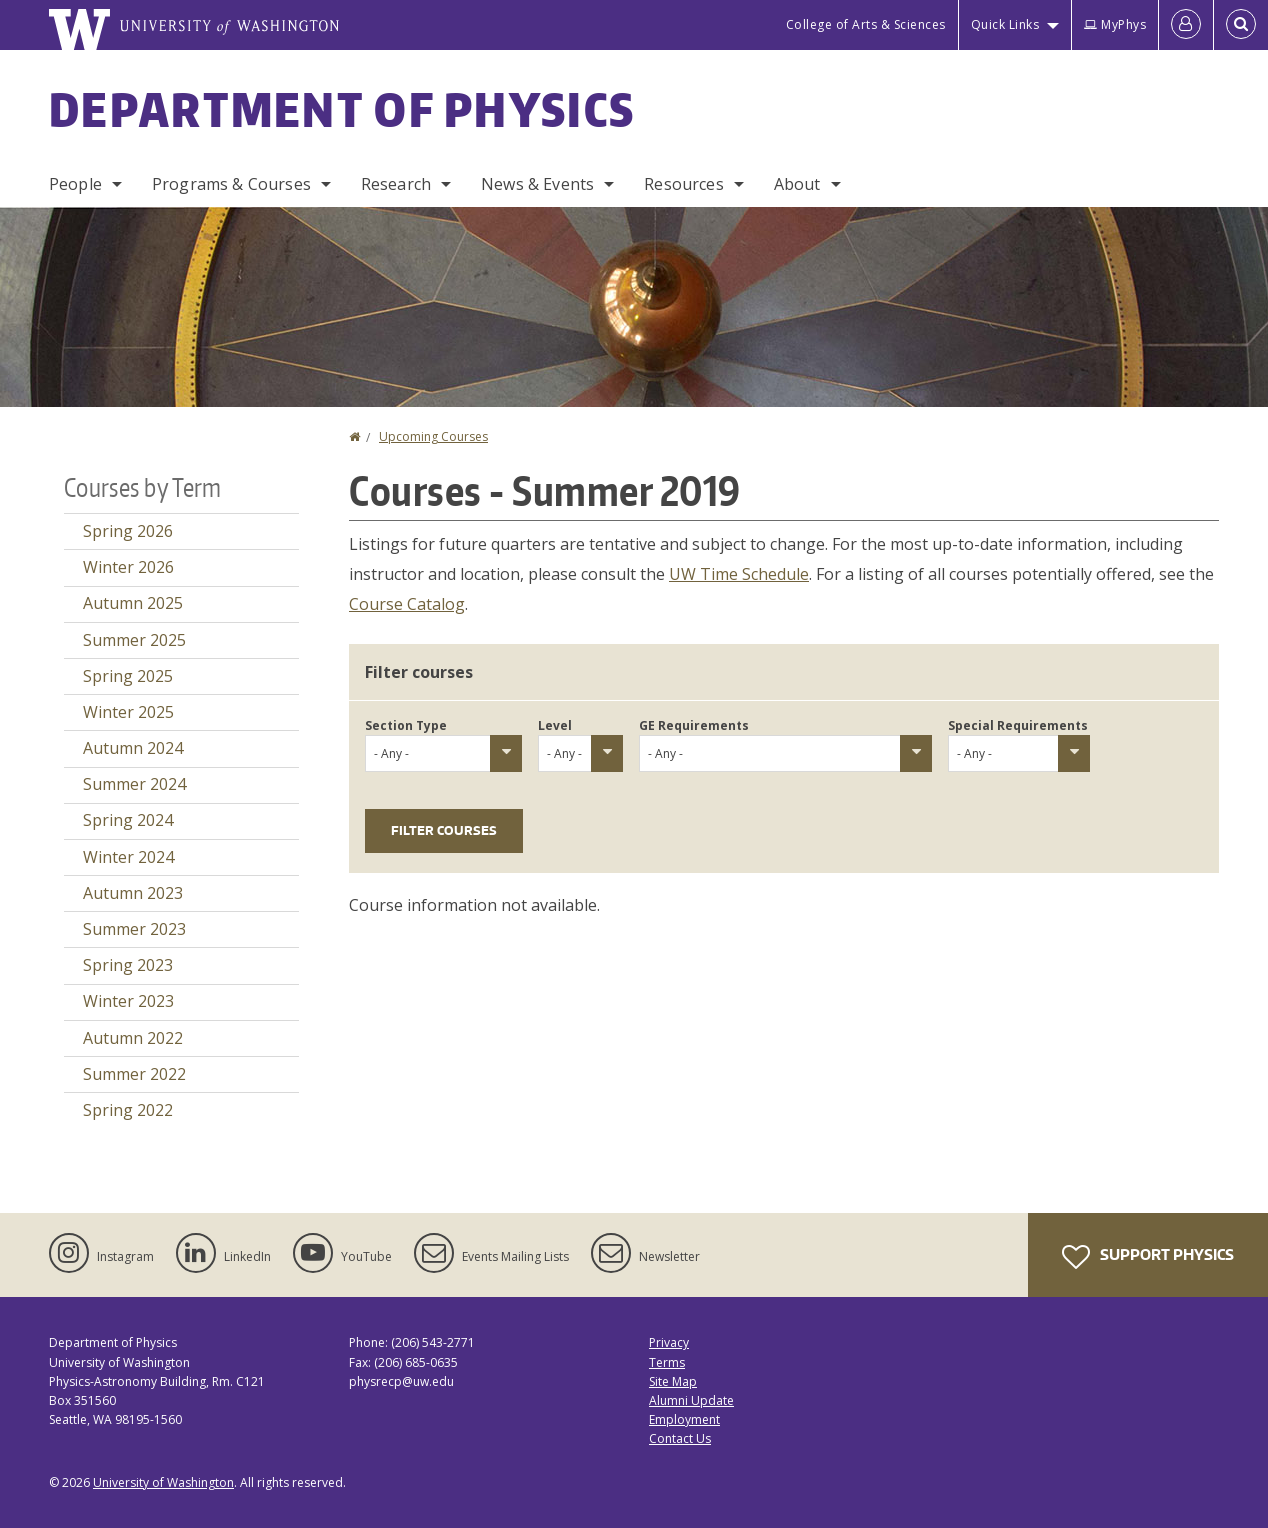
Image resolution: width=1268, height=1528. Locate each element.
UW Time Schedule (739, 574)
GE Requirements (694, 725)
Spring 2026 (128, 531)
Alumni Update (691, 1400)
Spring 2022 (128, 1110)
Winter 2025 (128, 712)
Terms (667, 1362)
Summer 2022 (134, 1074)
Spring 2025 (128, 676)
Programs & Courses (231, 184)
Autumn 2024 (133, 748)
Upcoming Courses (433, 436)
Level (555, 725)
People (75, 184)
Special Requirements (1018, 725)
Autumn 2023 (133, 893)
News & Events (537, 184)
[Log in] (1186, 25)
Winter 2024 (128, 857)
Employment (684, 1419)
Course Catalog (407, 604)
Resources (683, 184)
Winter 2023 (128, 1001)
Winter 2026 (128, 567)
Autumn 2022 (133, 1038)
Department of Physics (342, 109)
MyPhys (1115, 24)
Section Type (406, 725)
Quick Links (1005, 24)
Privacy (669, 1342)
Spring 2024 (128, 820)
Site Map (673, 1381)
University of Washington (163, 1482)
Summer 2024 (134, 784)
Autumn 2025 (133, 603)
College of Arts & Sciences (866, 24)
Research (396, 184)
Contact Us (680, 1438)
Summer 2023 (134, 929)
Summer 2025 (134, 640)
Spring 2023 (128, 965)
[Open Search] (1241, 25)
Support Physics (1148, 1257)
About (797, 184)
